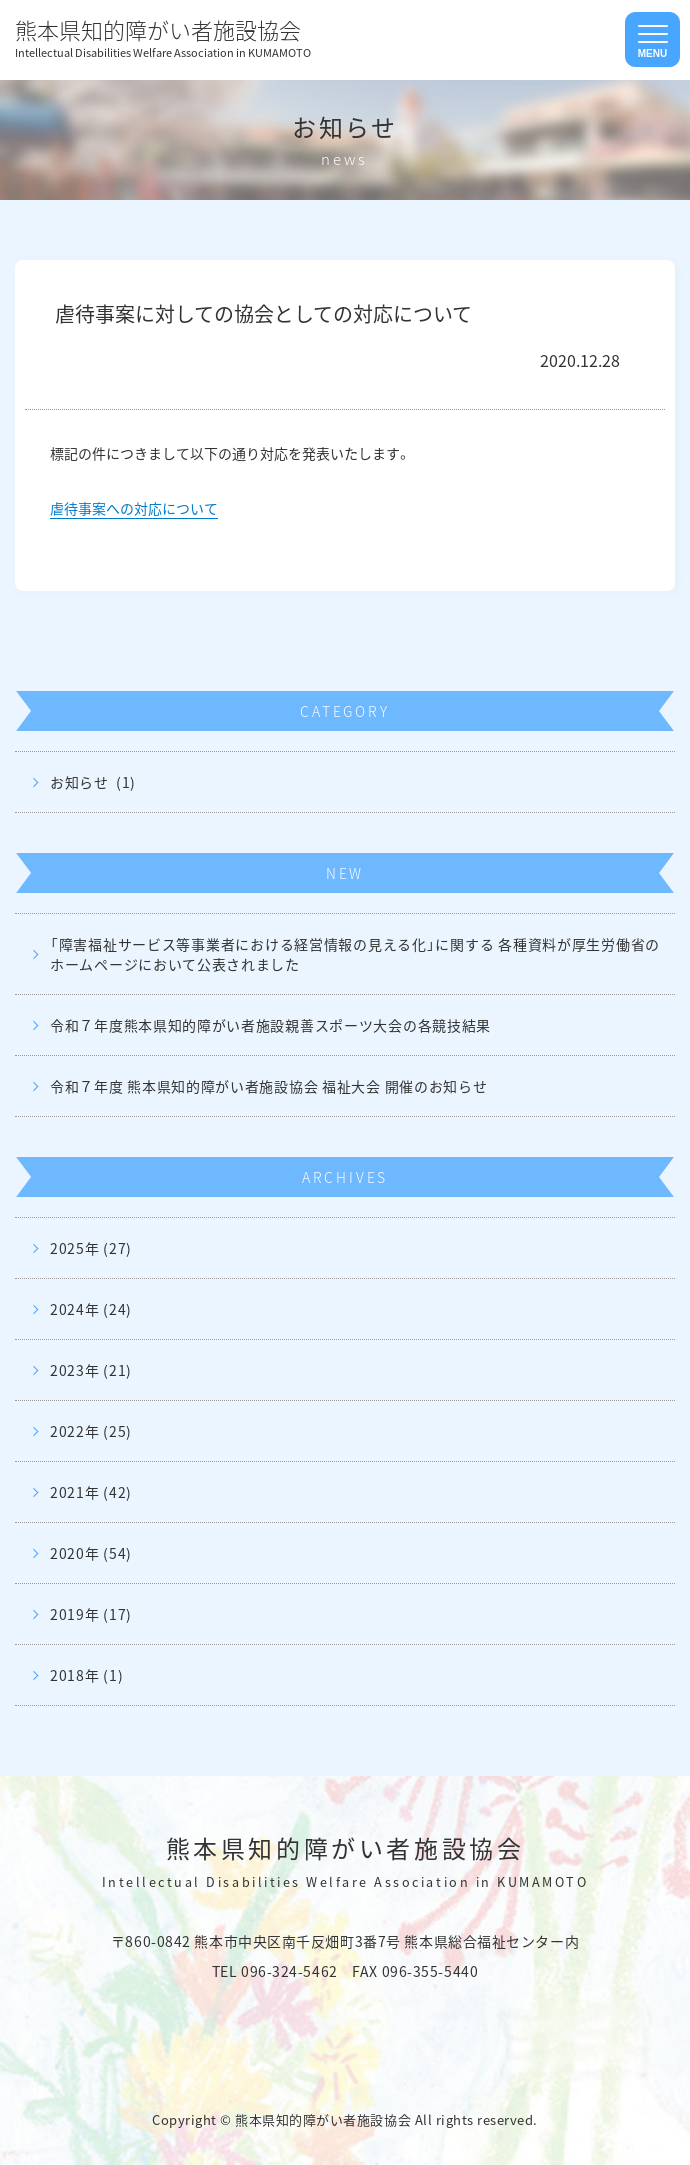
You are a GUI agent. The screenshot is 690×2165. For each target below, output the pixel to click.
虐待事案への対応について (134, 508)
